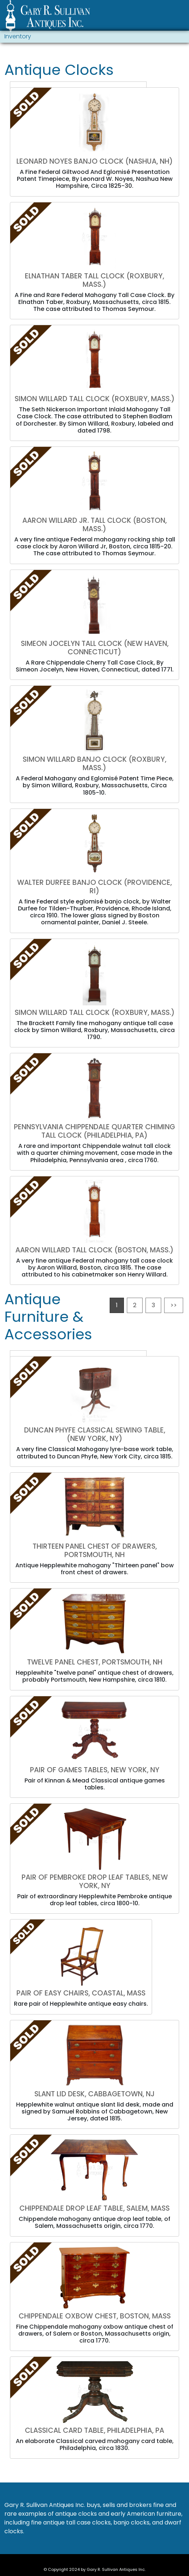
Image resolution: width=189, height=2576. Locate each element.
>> (173, 1305)
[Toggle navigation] (180, 17)
